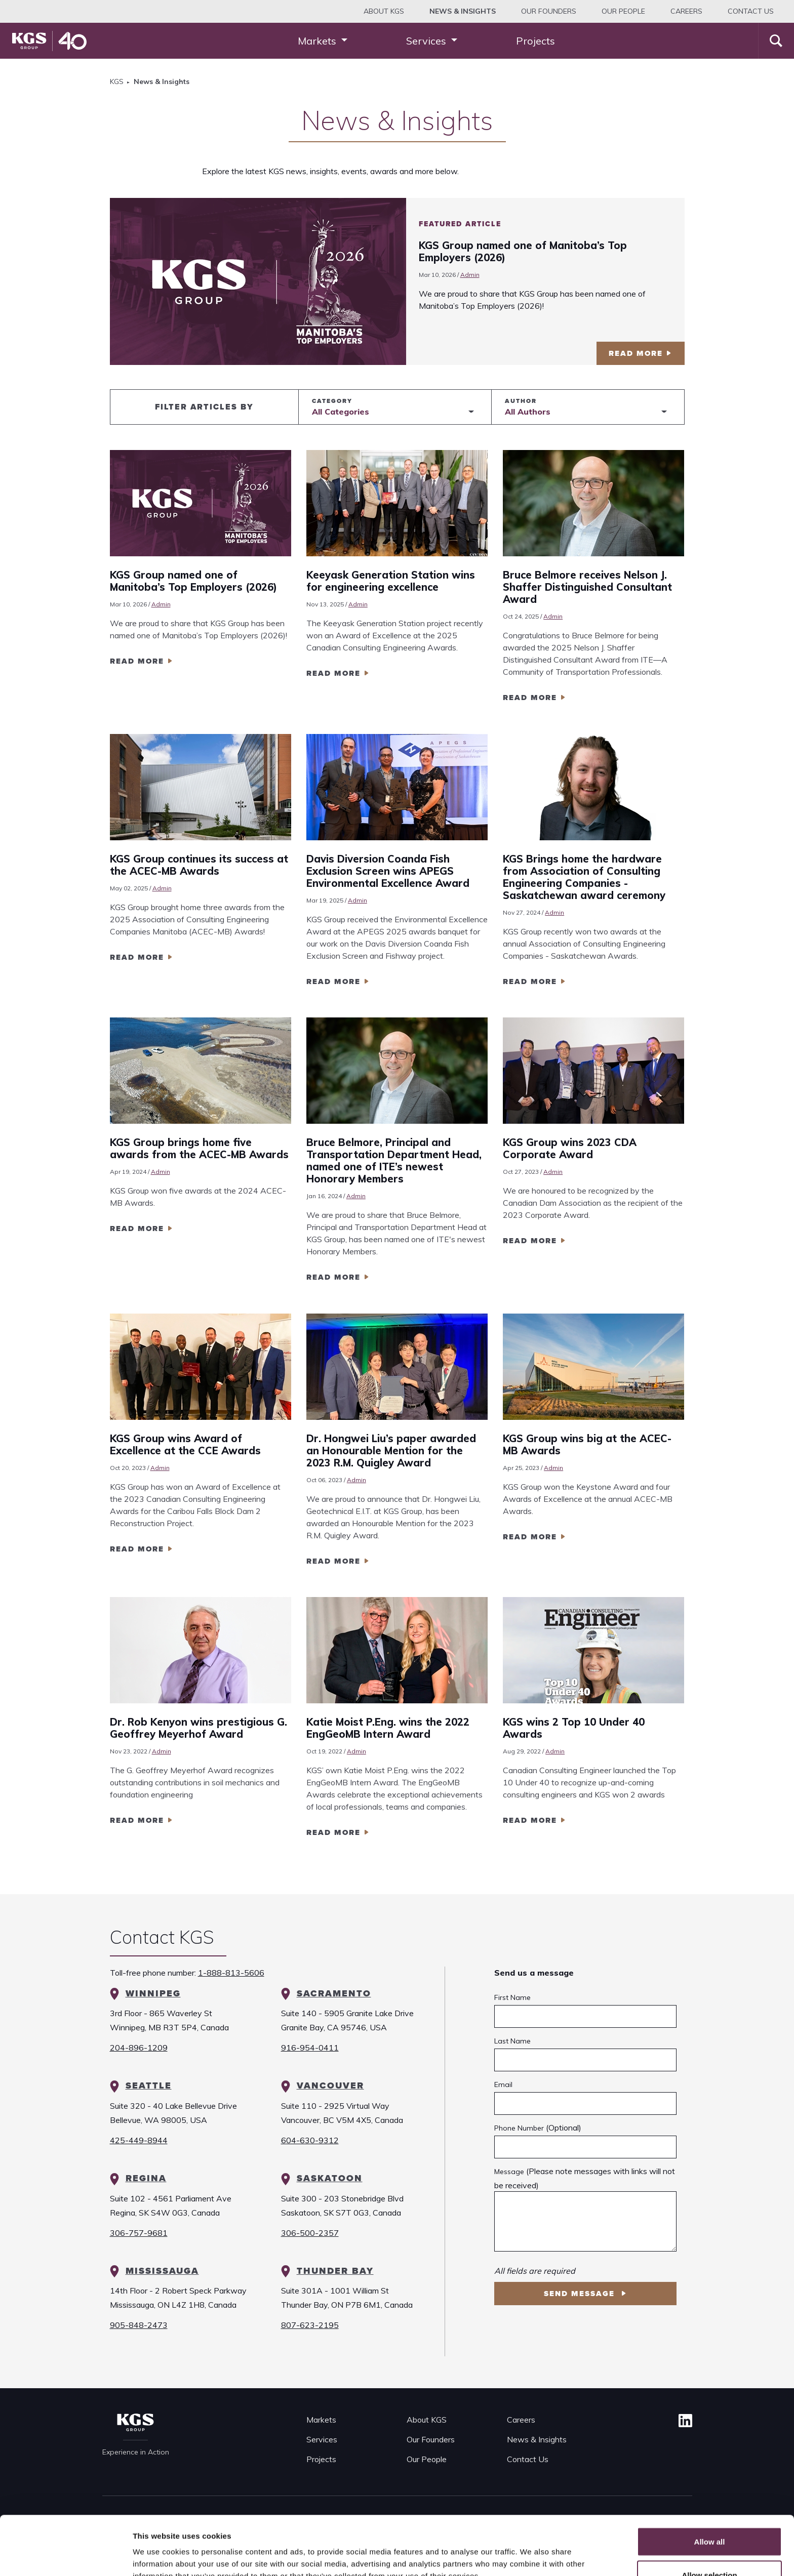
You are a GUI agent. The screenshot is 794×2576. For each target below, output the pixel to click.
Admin (470, 274)
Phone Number (519, 2128)
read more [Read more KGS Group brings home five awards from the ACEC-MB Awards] (137, 1228)
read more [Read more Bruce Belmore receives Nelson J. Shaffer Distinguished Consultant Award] (530, 697)
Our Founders (548, 11)
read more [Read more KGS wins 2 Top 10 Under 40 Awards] (530, 1820)
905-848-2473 (139, 2325)
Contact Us (751, 11)
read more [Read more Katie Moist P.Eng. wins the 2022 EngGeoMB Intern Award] (333, 1832)
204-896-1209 (139, 2047)
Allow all (709, 2482)
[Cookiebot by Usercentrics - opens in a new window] (65, 2556)
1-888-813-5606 (231, 1973)
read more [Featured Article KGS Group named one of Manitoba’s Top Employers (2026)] (636, 353)
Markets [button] (318, 40)
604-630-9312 (310, 2140)
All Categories (340, 411)
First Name (512, 1997)
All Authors (527, 411)
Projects (535, 40)
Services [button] (427, 40)
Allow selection (709, 2516)
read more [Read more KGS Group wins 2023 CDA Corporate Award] (530, 1240)
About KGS (384, 11)
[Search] (776, 41)
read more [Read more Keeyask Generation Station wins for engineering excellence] (333, 673)
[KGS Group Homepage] (49, 41)
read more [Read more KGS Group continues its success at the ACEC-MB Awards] (137, 957)
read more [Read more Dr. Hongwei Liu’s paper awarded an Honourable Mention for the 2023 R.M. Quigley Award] (333, 1561)
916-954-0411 (310, 2047)
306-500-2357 (310, 2233)
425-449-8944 (139, 2140)
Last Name (512, 2041)
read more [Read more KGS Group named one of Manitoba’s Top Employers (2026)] (137, 661)
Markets (321, 2420)
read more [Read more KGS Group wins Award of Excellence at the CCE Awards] (137, 1548)
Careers (686, 11)
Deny (709, 2549)
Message (509, 2171)
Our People (623, 11)
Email (503, 2084)
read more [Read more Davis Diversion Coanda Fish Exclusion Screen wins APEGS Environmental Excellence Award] (333, 981)
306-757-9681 (139, 2233)
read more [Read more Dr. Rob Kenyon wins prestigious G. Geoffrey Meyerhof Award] (137, 1820)
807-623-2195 (310, 2325)
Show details (531, 2550)
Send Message (581, 2293)
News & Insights (537, 2439)
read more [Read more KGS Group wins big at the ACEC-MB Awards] (530, 1536)
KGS (117, 81)
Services (321, 2439)
